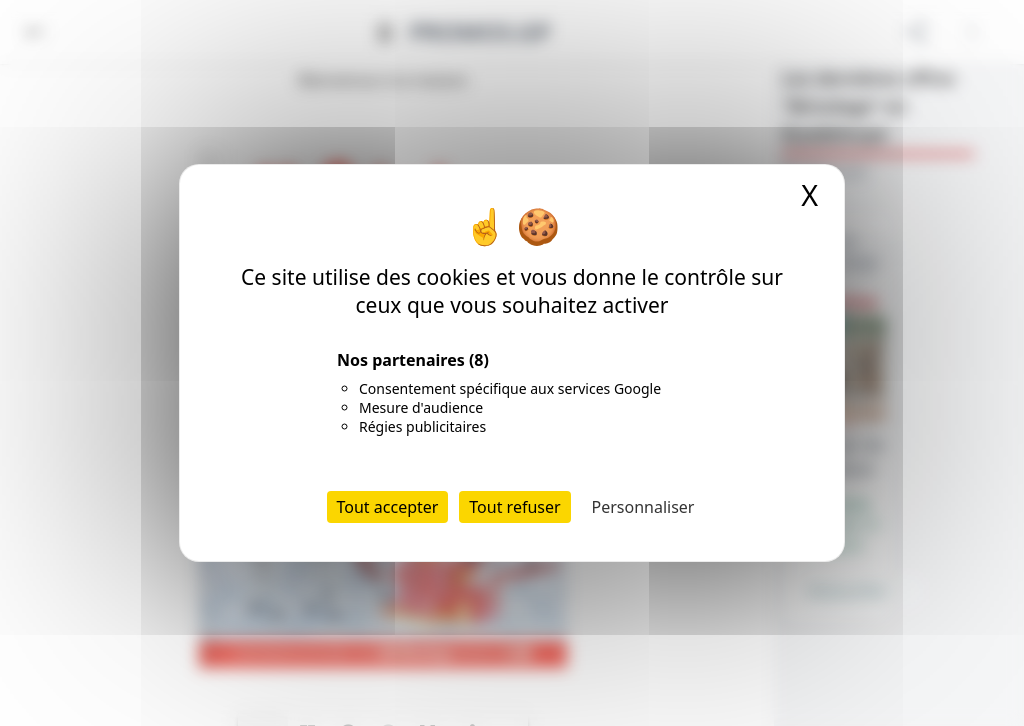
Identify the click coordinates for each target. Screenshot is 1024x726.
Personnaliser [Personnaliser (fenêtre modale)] (643, 507)
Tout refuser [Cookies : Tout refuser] (514, 507)
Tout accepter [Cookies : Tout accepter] (388, 507)
